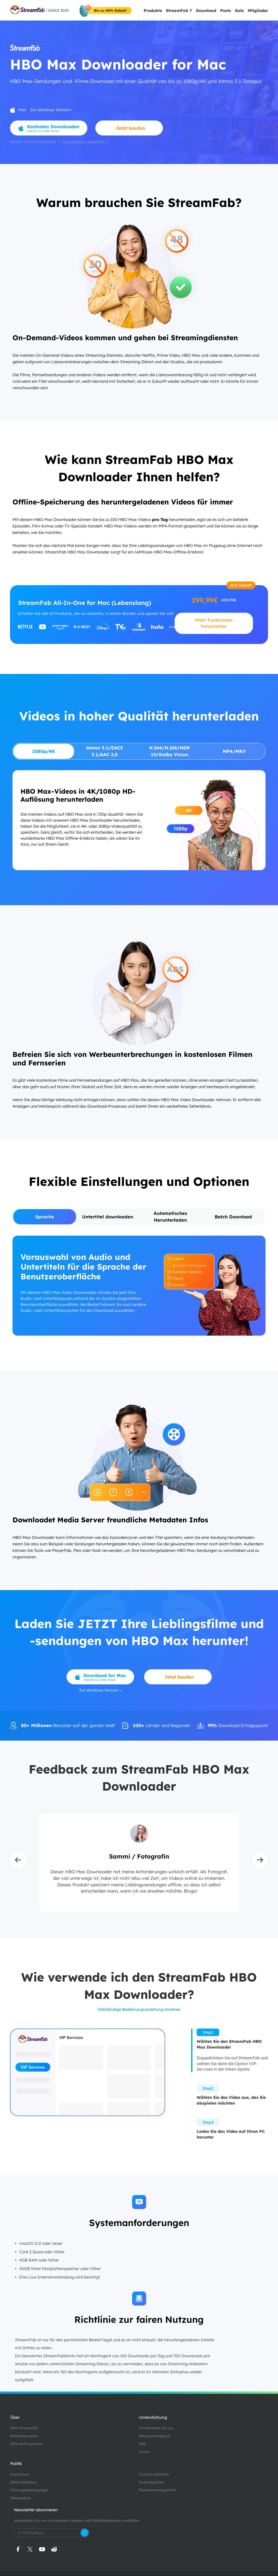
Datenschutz (20, 2498)
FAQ (142, 2444)
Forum (144, 2452)
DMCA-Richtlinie (23, 2482)
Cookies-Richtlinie (154, 2474)
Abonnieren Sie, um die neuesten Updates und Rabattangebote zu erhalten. (77, 2520)
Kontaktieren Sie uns (156, 2428)
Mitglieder (258, 10)
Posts (225, 10)
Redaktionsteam (24, 2436)
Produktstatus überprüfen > (85, 142)
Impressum (19, 2474)
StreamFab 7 (179, 10)
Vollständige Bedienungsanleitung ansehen (139, 2009)
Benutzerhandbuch (154, 2436)
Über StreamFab (24, 2428)
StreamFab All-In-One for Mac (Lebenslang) (84, 602)
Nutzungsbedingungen (29, 2490)
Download (206, 10)
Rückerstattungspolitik (158, 2490)
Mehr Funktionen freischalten (213, 623)
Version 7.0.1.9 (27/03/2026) (33, 142)
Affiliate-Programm (26, 2444)
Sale (239, 10)
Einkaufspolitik (151, 2482)
